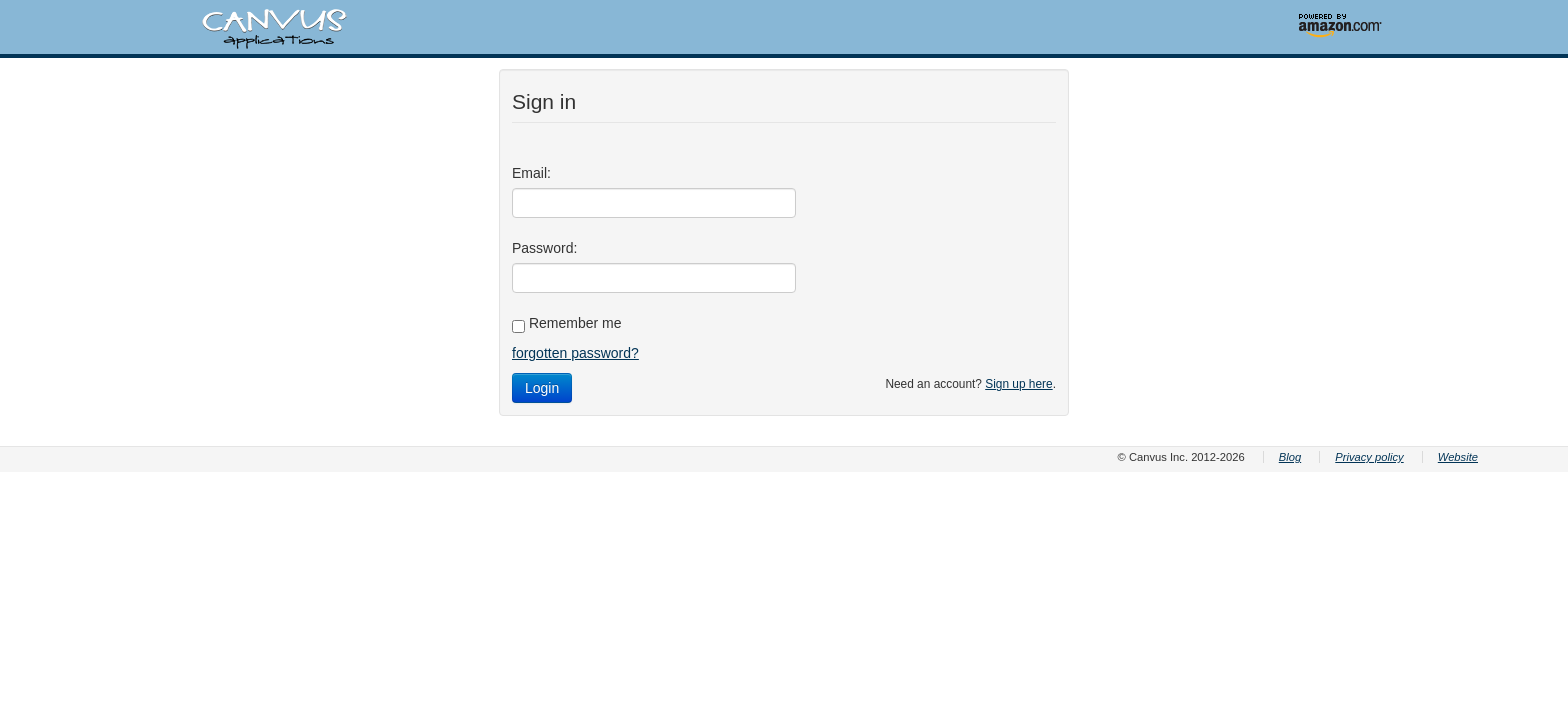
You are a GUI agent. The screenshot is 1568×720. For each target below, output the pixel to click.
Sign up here (1018, 384)
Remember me (566, 324)
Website (1458, 457)
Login (542, 388)
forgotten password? (575, 353)
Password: (544, 248)
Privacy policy (1369, 457)
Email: (531, 173)
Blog (1290, 457)
